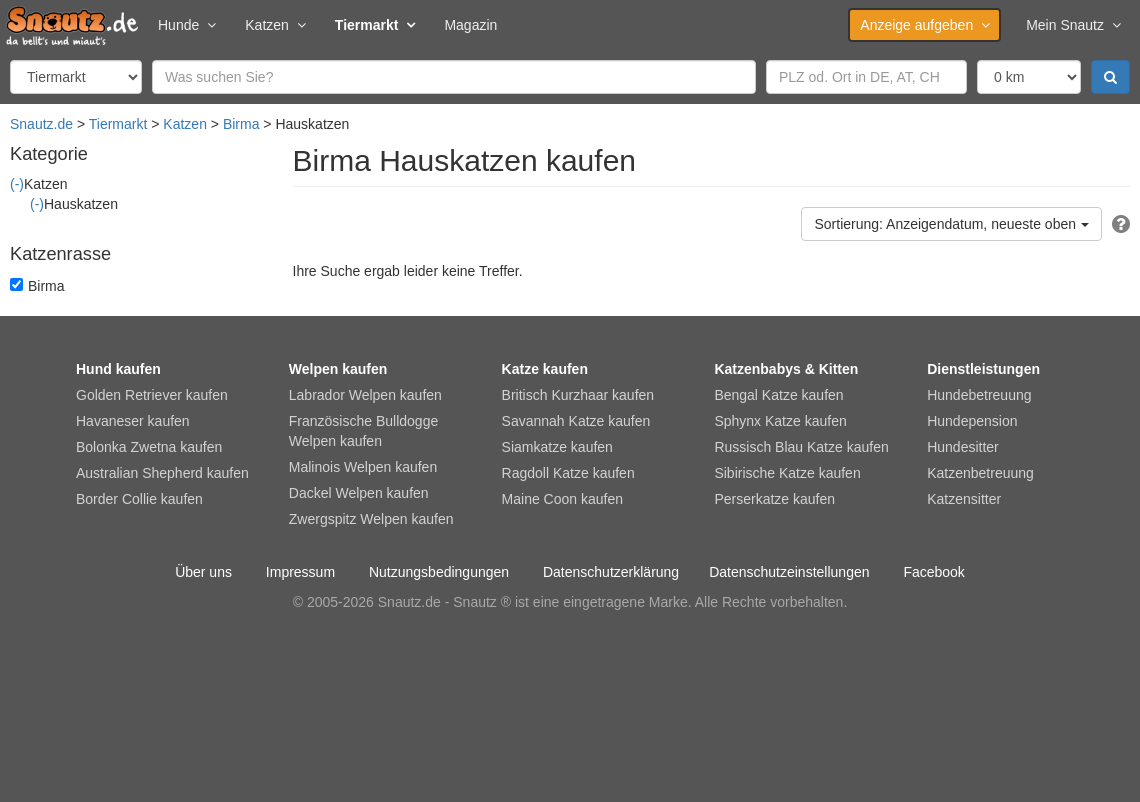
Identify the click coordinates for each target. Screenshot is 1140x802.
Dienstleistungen (983, 369)
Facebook (933, 572)
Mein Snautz (1073, 25)
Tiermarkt (375, 25)
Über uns (203, 572)
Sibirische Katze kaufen (787, 473)
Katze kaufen (545, 369)
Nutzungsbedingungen (439, 572)
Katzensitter (964, 499)
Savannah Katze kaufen (576, 421)
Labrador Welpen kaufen (365, 395)
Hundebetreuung (979, 395)
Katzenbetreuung (980, 473)
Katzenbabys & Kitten (786, 369)
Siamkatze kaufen (557, 447)
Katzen (275, 25)
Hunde (186, 25)
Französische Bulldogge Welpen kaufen (363, 431)
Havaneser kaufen (133, 421)
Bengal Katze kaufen (778, 395)
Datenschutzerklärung (611, 572)
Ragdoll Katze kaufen (568, 473)
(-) (17, 184)
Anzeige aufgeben (924, 25)
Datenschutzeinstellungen (789, 572)
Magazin (470, 25)
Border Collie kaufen (139, 499)
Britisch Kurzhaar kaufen (578, 395)
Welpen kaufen (338, 369)
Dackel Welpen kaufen (359, 493)
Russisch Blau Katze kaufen (801, 447)
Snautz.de (41, 124)
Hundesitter (963, 447)
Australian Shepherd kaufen (162, 473)
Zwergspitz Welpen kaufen (371, 519)
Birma (241, 124)
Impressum (300, 572)
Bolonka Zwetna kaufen (149, 447)
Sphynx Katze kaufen (780, 421)
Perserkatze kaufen (774, 499)
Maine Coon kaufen (562, 499)
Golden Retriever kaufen (152, 395)
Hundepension (972, 421)
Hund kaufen (118, 369)
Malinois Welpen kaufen (363, 467)
